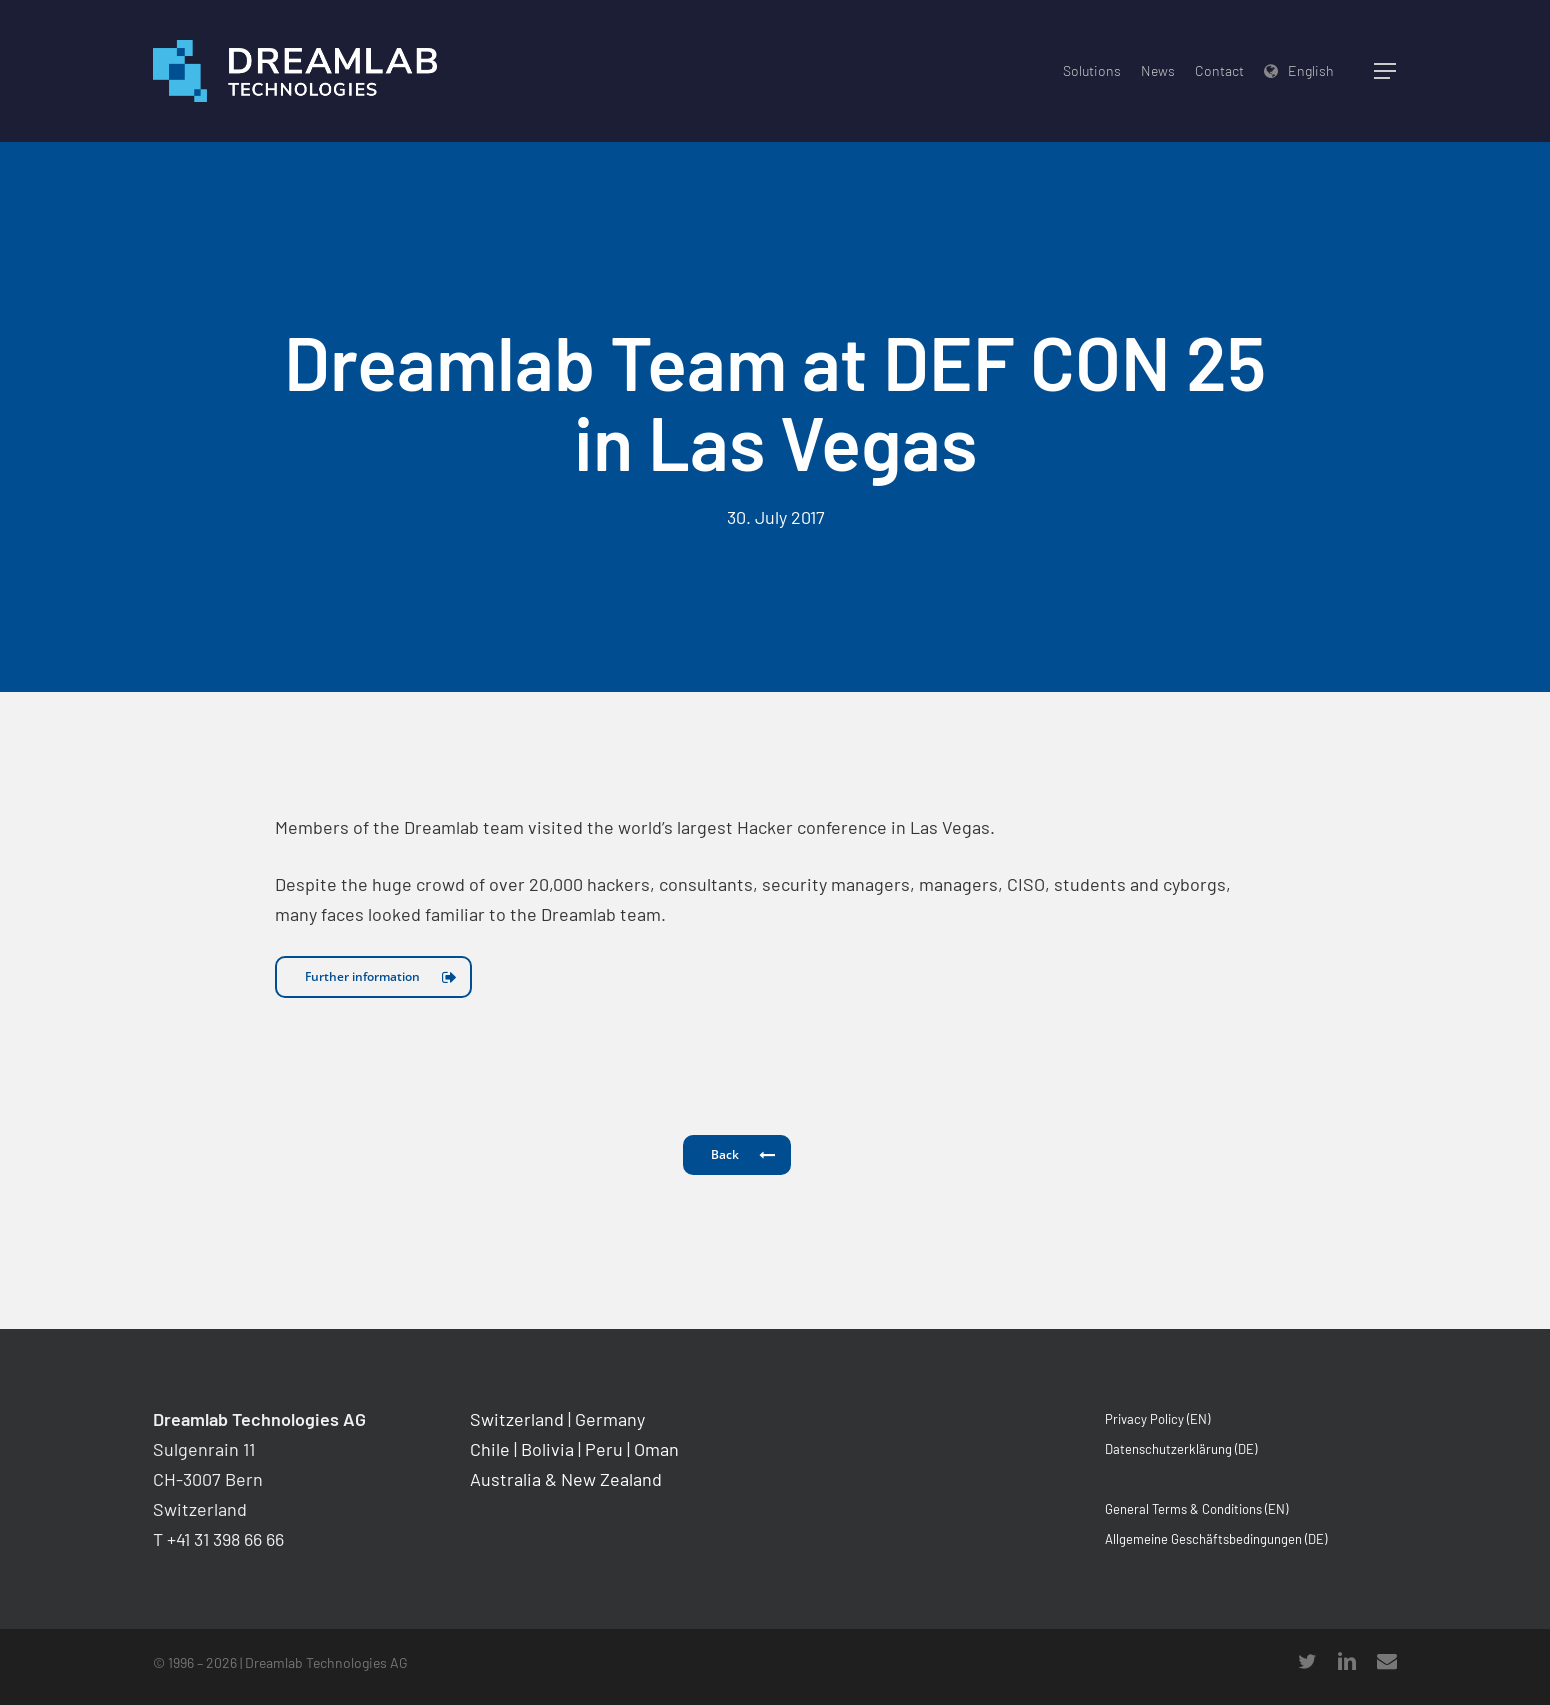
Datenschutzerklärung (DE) (1181, 1449)
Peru (604, 1449)
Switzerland (517, 1419)
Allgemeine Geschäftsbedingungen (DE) (1216, 1539)
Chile (490, 1449)
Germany (610, 1419)
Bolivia (547, 1449)
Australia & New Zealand (566, 1479)
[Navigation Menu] (1386, 71)
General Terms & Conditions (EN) (1196, 1509)
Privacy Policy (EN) (1157, 1419)
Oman (656, 1449)
